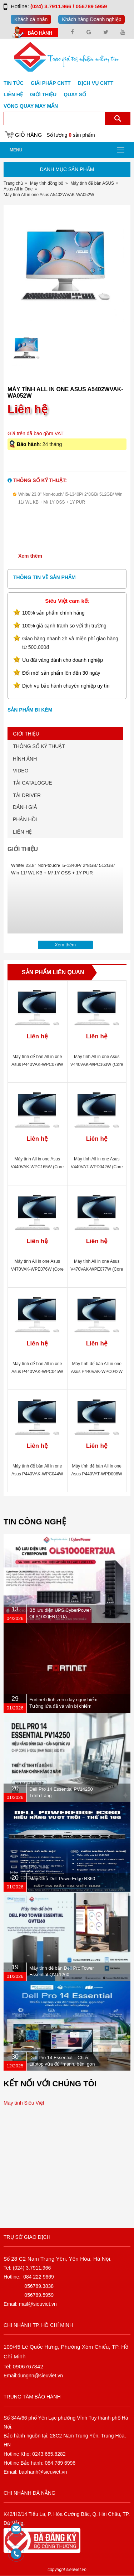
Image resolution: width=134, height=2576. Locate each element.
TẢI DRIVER (27, 795)
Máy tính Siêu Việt (24, 2103)
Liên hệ (13, 94)
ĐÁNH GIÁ (25, 807)
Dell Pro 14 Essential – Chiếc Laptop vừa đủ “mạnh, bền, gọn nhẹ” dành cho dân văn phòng (62, 2064)
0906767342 (28, 2366)
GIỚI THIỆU (26, 734)
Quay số (75, 94)
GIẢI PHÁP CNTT (50, 83)
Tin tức (14, 83)
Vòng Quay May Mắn (31, 106)
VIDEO (21, 770)
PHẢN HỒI (25, 819)
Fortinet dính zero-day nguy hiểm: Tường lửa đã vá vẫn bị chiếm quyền (64, 1706)
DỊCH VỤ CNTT (96, 83)
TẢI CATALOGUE (32, 783)
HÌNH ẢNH (25, 759)
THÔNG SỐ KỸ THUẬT (39, 746)
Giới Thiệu (43, 94)
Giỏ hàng (28, 135)
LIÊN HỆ (22, 832)
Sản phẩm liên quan (53, 972)
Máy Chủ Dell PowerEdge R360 (62, 1878)
